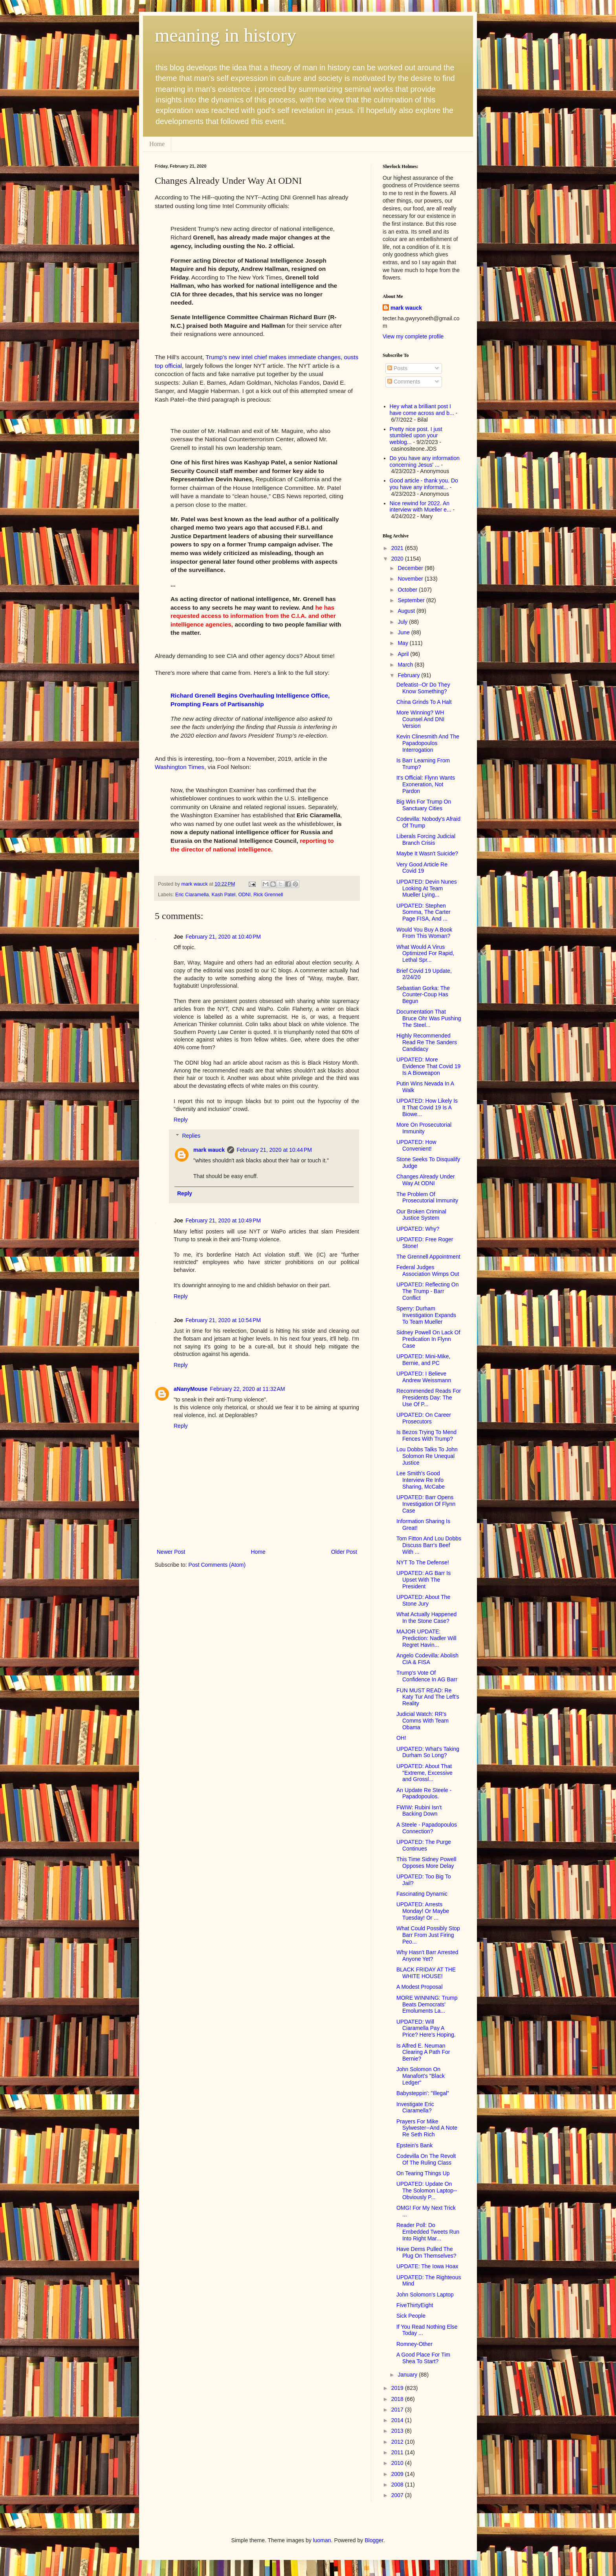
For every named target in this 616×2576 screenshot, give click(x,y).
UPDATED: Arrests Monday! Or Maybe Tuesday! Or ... (422, 1911)
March (406, 664)
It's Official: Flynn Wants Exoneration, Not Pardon (425, 784)
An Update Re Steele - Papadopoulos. (423, 1793)
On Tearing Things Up (423, 2173)
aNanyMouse (190, 1389)
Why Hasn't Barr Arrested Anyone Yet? (427, 1955)
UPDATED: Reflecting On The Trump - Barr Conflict (427, 1291)
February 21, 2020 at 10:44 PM (274, 1150)
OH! (401, 1738)
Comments (403, 381)
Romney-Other (414, 2344)
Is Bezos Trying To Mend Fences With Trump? (426, 1435)
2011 (398, 2452)
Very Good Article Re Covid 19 (421, 867)
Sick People (410, 2316)
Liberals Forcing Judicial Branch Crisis (425, 839)
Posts (397, 368)
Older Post (344, 1552)
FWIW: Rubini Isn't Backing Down (419, 1810)
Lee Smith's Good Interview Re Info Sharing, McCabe (420, 1480)
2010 (398, 2463)
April (404, 654)
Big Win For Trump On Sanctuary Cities (423, 804)
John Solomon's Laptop (425, 2294)
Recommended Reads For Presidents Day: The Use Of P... (428, 1397)
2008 (398, 2484)
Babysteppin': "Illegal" (422, 2093)
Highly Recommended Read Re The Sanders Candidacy (426, 1042)
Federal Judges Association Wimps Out (427, 1270)
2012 (398, 2442)
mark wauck (209, 1150)
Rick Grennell (268, 894)
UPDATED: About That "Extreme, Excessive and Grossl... (424, 1773)
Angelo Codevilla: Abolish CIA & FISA (427, 1658)
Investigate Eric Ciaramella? (415, 2107)
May (403, 643)
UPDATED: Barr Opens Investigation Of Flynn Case (425, 1504)
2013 (398, 2431)
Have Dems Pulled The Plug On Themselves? (426, 2252)
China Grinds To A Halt (424, 702)
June (404, 632)
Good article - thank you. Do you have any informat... (424, 483)
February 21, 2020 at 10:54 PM (223, 1320)
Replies (191, 1136)
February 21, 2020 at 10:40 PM (223, 937)
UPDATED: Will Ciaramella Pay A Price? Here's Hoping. (426, 2028)
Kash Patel (224, 894)
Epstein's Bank (414, 2145)
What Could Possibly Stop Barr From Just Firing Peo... (428, 1935)
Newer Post (171, 1552)
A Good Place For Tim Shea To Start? (423, 2357)
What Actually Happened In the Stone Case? (426, 1617)
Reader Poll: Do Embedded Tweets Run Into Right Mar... (427, 2232)
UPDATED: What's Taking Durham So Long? (427, 1752)
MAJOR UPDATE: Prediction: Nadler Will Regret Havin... (426, 1638)
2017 (398, 2409)
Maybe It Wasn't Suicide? (427, 853)
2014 (398, 2420)
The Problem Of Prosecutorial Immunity (427, 1197)
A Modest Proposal (419, 1987)
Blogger (374, 2540)
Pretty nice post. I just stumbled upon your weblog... (416, 436)
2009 (398, 2474)
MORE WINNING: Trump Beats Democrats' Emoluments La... (427, 2004)
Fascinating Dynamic (421, 1894)
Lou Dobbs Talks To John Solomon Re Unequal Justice (427, 1456)
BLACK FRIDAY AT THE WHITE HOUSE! (426, 1972)
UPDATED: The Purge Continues (423, 1845)
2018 (398, 2399)
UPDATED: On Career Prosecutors (423, 1418)
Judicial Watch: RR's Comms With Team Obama (422, 1720)
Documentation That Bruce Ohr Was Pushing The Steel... (428, 1018)
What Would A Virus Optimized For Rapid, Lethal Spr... (425, 953)
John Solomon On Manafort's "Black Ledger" (420, 2076)
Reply (181, 1119)
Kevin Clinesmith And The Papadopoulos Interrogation (427, 743)
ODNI (244, 894)
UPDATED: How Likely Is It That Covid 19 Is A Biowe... (427, 1107)
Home (157, 144)
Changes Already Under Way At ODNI (425, 1179)
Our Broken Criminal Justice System (421, 1214)
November (411, 578)
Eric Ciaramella (192, 894)
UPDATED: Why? (417, 1229)
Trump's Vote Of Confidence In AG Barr (426, 1676)
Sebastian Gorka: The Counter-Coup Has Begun (423, 995)
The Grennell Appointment (428, 1256)
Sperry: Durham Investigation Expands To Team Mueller (426, 1315)
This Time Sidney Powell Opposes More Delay (426, 1862)
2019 (398, 2388)
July (403, 622)
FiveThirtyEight (414, 2305)
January (408, 2374)
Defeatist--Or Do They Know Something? (423, 687)
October (408, 589)
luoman (322, 2540)
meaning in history (225, 35)
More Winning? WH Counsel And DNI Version (420, 719)
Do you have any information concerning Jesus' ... (425, 461)
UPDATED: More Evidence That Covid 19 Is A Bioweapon (428, 1066)
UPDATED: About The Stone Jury (423, 1600)
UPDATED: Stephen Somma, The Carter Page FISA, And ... (423, 912)
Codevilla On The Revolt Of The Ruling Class (426, 2159)
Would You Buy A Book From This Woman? (424, 932)
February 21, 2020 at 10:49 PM (223, 1220)
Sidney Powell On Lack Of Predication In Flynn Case (428, 1339)
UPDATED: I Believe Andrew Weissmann (423, 1376)
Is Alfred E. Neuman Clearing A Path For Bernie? (423, 2052)
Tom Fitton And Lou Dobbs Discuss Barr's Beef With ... (428, 1545)
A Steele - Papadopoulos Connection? (426, 1827)
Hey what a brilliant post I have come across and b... (422, 409)
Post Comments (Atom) (217, 1565)
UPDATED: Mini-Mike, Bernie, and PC (423, 1359)
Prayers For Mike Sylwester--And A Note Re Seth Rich (426, 2128)
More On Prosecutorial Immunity (423, 1128)
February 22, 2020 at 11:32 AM (247, 1389)
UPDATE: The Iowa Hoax (427, 2266)
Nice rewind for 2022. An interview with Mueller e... (420, 506)
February (409, 675)
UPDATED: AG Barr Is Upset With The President (423, 1579)
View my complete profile (413, 336)
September (412, 600)
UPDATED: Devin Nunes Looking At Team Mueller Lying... (426, 888)
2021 (398, 548)
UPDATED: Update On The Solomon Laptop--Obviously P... (426, 2190)
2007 (398, 2495)
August (407, 611)
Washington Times (179, 767)
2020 (398, 558)
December (411, 568)
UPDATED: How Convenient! (416, 1145)
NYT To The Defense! (422, 1562)
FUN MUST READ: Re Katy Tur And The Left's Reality (427, 1697)
